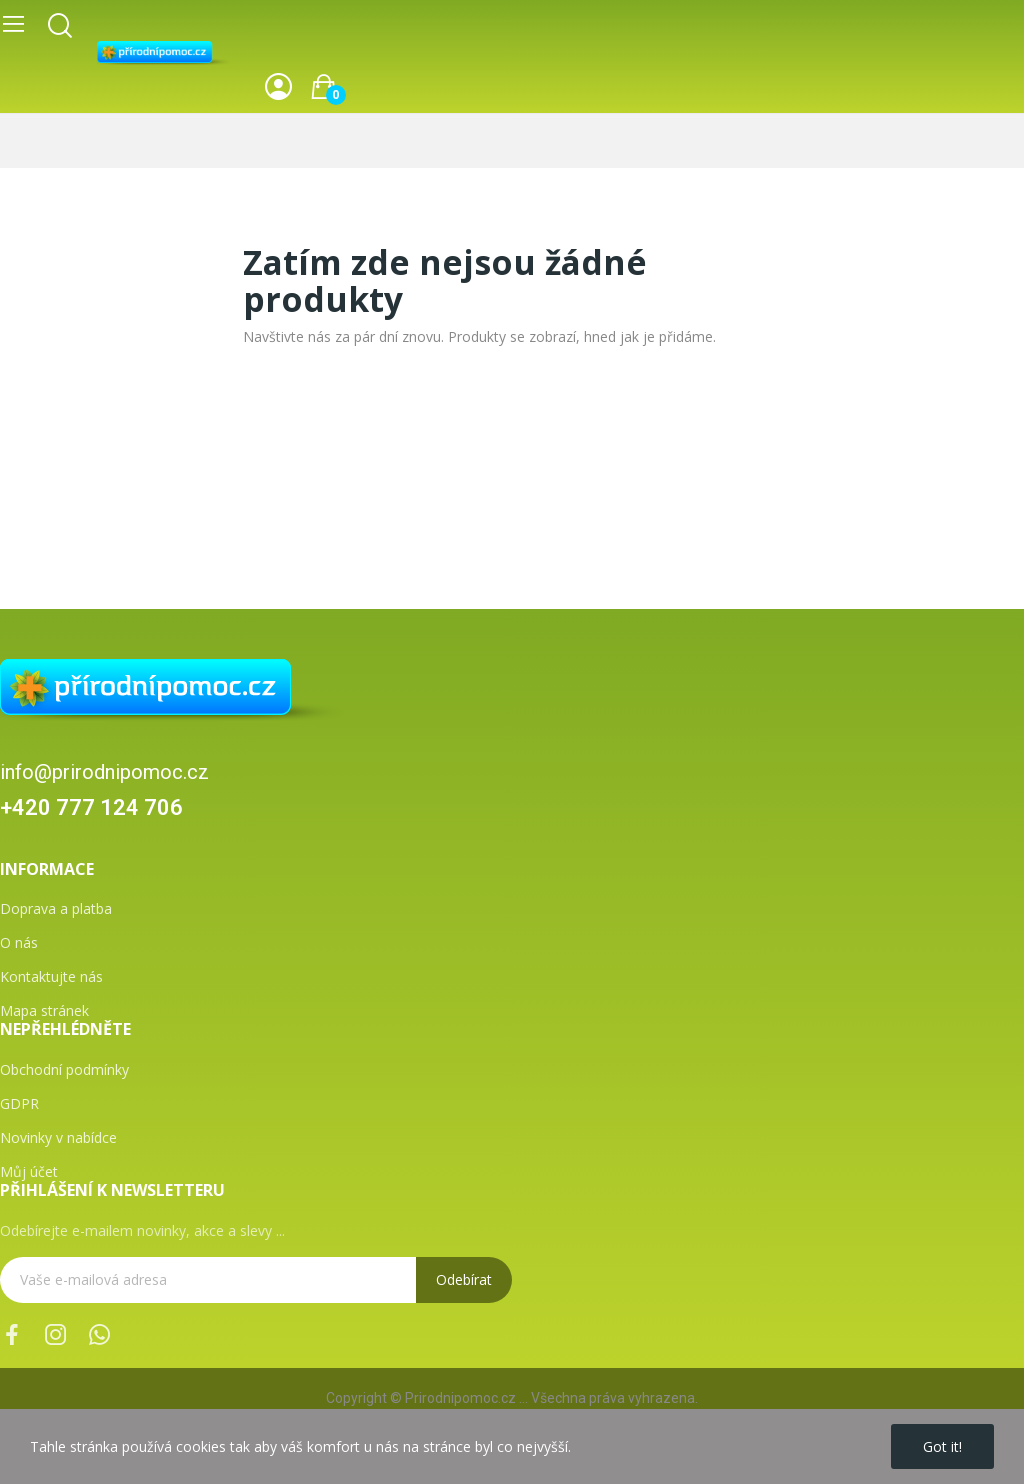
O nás (19, 942)
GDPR (19, 1103)
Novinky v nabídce (58, 1137)
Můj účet (29, 1171)
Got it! (942, 1446)
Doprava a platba (56, 908)
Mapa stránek (44, 1010)
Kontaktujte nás (51, 976)
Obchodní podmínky (64, 1069)
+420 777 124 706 (91, 807)
